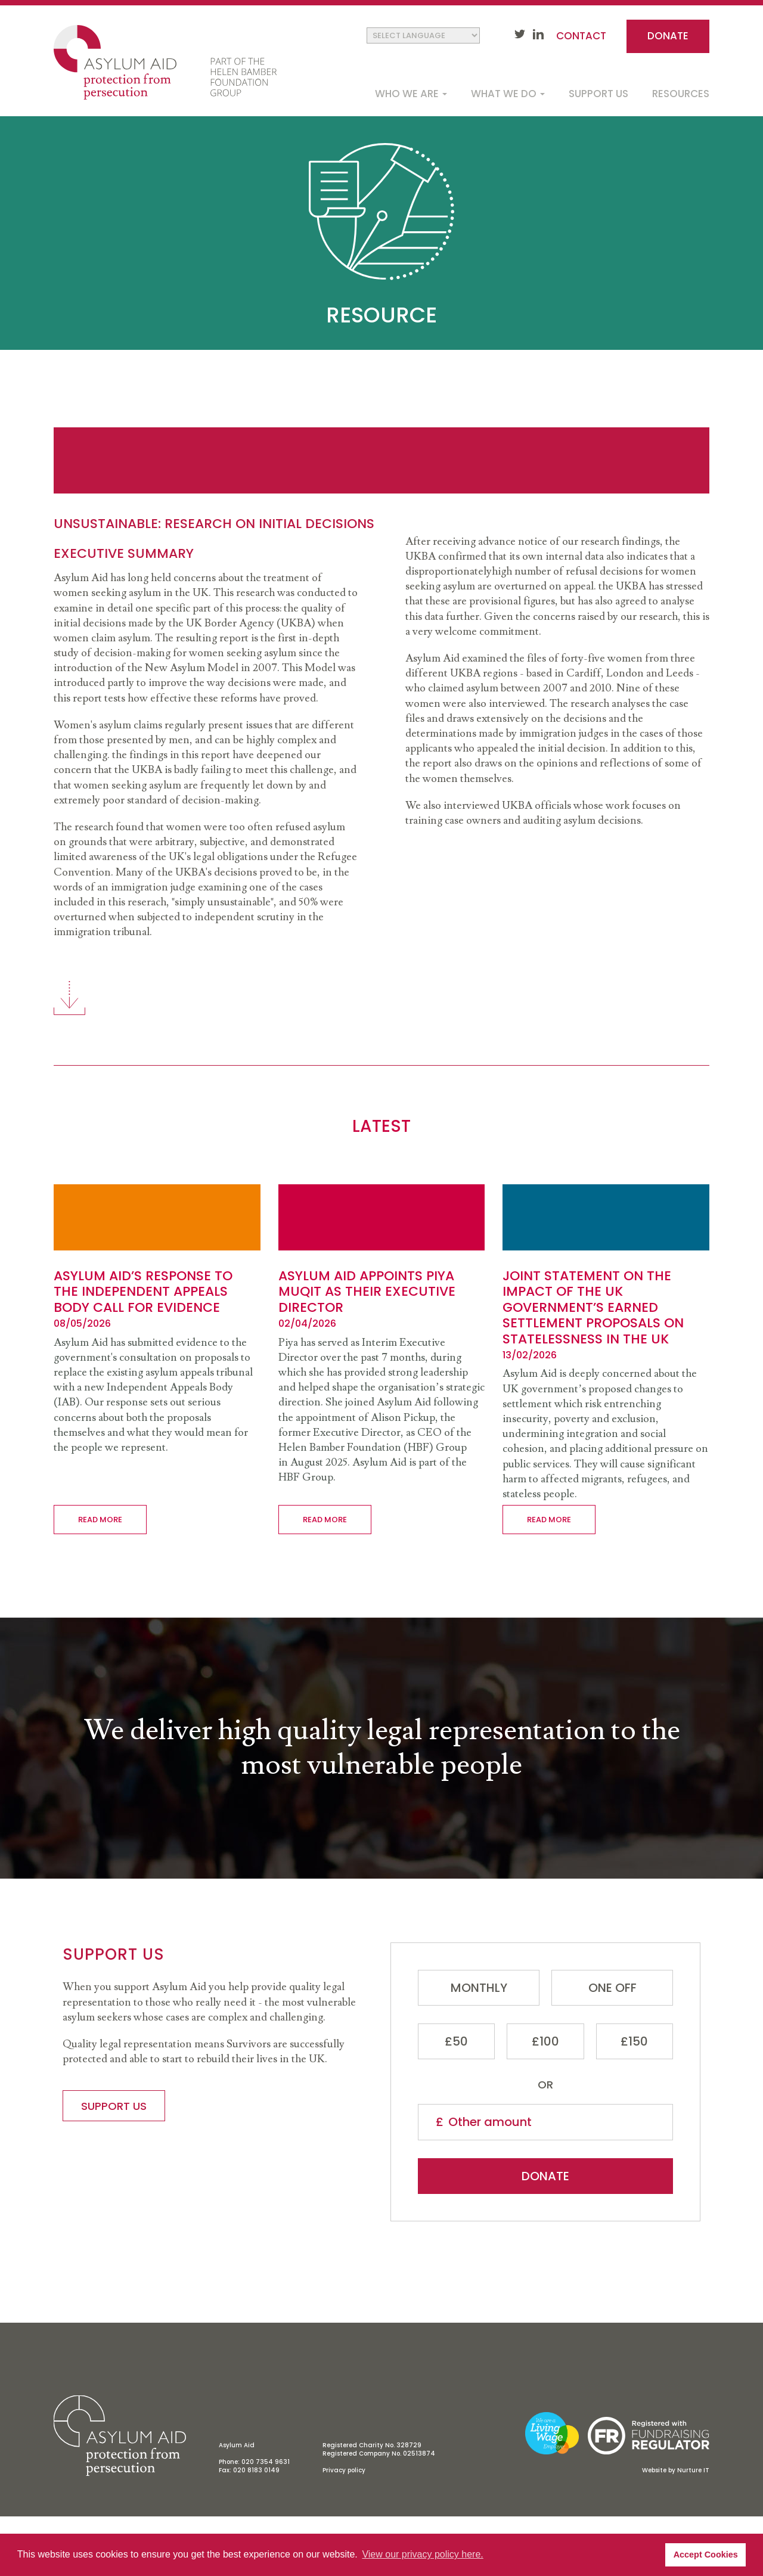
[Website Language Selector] (423, 35)
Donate (667, 36)
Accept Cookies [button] (706, 2554)
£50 (456, 2041)
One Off (612, 1987)
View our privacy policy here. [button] (422, 2554)
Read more (100, 1519)
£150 (634, 2041)
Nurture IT (693, 2470)
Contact (581, 36)
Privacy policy (343, 2470)
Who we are (411, 94)
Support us (598, 94)
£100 (545, 2041)
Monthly (479, 1987)
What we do (508, 94)
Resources (680, 94)
